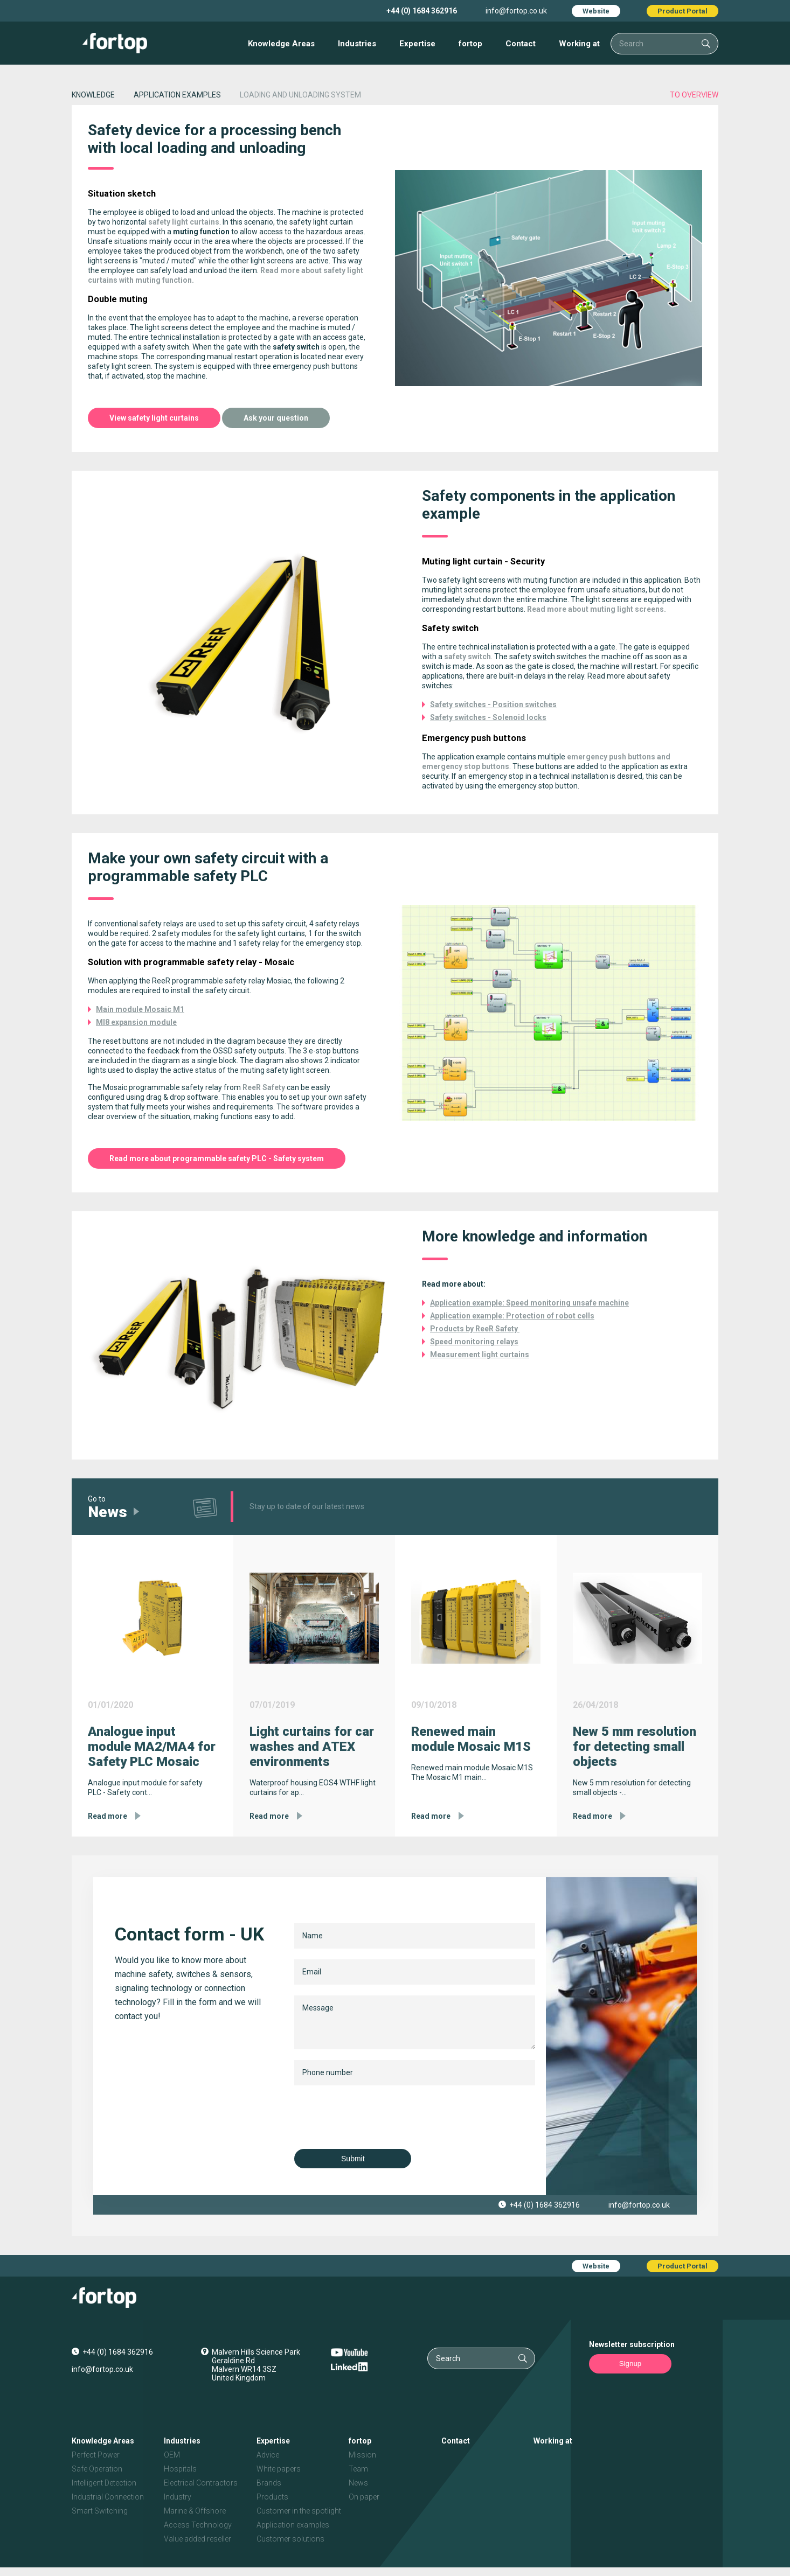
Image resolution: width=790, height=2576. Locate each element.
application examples (177, 94)
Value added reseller (197, 2539)
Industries (357, 43)
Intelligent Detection (104, 2483)
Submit (349, 2158)
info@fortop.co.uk (516, 10)
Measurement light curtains (479, 1354)
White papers (279, 2469)
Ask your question (276, 418)
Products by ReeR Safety (474, 1328)
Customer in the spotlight (299, 2511)
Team (358, 2469)
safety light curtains (183, 222)
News (358, 2483)
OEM (172, 2455)
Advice (268, 2455)
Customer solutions (290, 2539)
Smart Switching (100, 2511)
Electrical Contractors (201, 2483)
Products (272, 2497)
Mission (362, 2455)
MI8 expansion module (136, 1022)
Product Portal (682, 11)
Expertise (417, 43)
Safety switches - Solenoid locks (488, 717)
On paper (364, 2497)
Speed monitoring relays (474, 1341)
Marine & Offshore (195, 2511)
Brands (269, 2483)
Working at (579, 43)
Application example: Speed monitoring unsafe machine (529, 1303)
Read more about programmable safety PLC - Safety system (216, 1158)
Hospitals (180, 2469)
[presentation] (376, 2117)
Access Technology (198, 2525)
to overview (694, 94)
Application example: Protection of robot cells (512, 1315)
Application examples (293, 2525)
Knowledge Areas (281, 43)
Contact (520, 43)
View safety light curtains (154, 418)
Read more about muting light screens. (596, 609)
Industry (177, 2497)
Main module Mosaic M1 (140, 1009)
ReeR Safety (263, 1087)
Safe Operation (97, 2469)
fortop (470, 43)
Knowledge (93, 94)
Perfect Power (96, 2455)
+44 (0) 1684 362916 (421, 10)
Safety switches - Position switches (493, 704)
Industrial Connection (108, 2497)
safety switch (467, 656)
